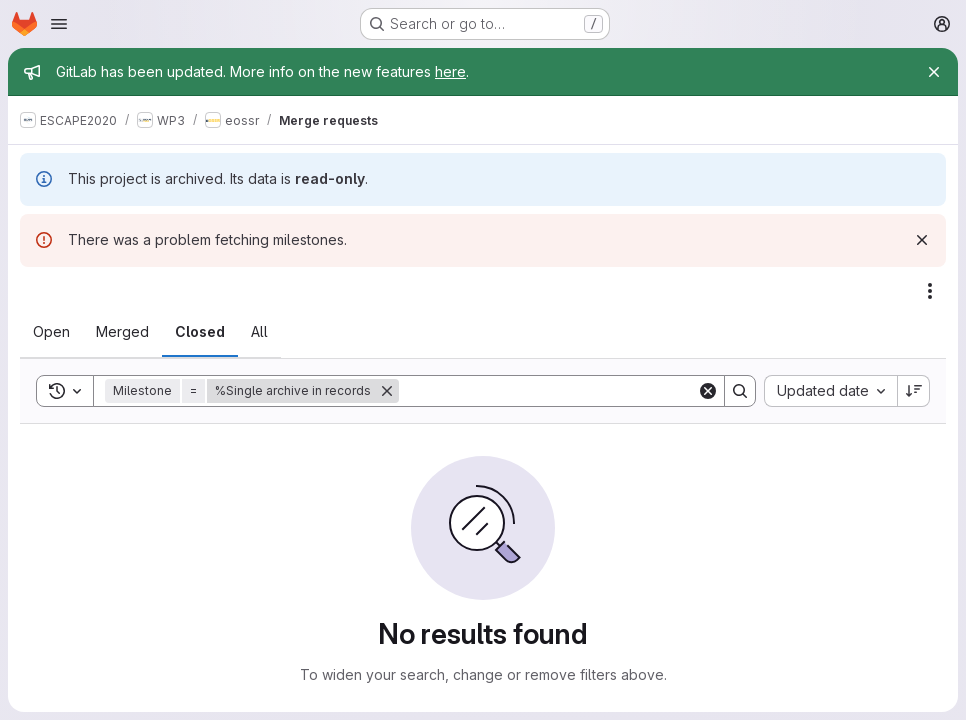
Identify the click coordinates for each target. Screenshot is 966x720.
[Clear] (708, 391)
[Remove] (387, 391)
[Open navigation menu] (59, 24)
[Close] (934, 72)
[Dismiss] (922, 240)
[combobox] (830, 391)
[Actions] (930, 291)
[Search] (548, 391)
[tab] (51, 332)
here (450, 71)
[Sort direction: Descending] (914, 391)
